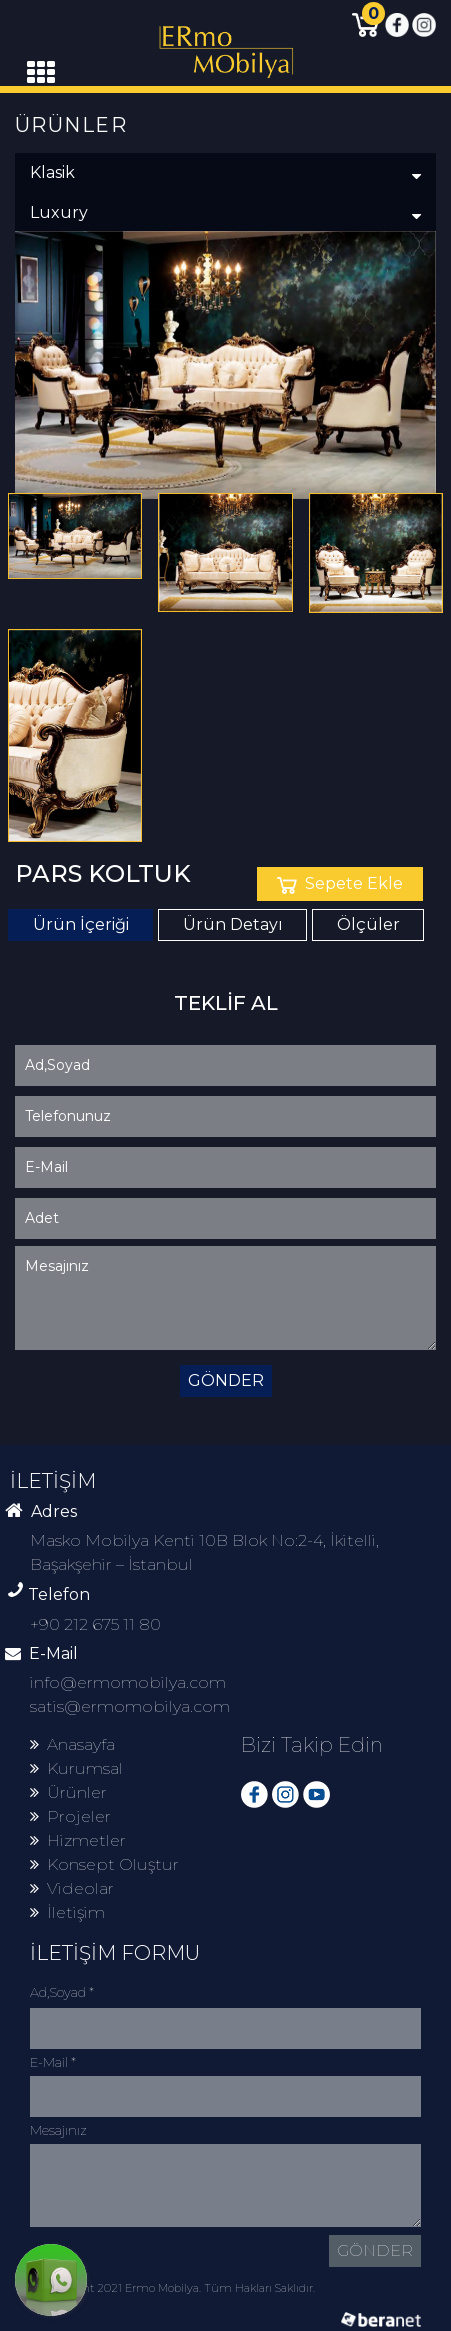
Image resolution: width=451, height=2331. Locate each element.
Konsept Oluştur (104, 1864)
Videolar (72, 1888)
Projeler (70, 1816)
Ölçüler (368, 924)
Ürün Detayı (233, 924)
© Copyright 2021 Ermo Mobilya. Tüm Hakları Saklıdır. (172, 2288)
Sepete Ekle (340, 883)
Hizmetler (78, 1840)
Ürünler (68, 1792)
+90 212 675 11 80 (95, 1624)
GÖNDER (226, 1380)
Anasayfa (72, 1744)
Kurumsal (76, 1768)
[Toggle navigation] (41, 73)
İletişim (67, 1912)
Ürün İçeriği (81, 924)
